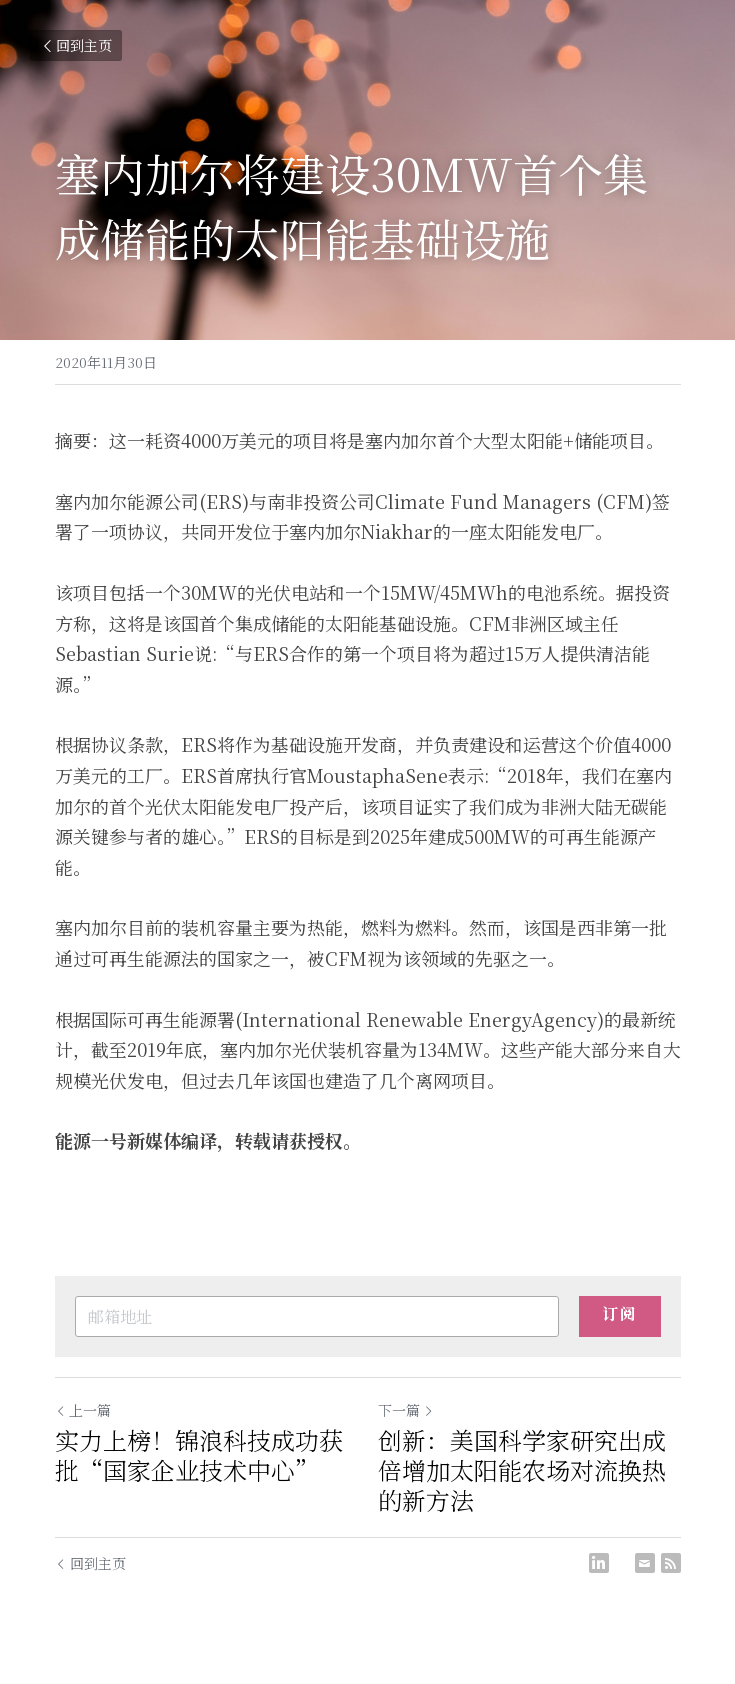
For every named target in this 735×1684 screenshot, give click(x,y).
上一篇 (83, 1410)
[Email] (645, 1563)
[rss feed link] (671, 1563)
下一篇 (406, 1410)
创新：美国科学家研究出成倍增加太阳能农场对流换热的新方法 (522, 1470)
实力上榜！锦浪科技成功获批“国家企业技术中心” (199, 1455)
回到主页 (76, 45)
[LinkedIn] (599, 1563)
